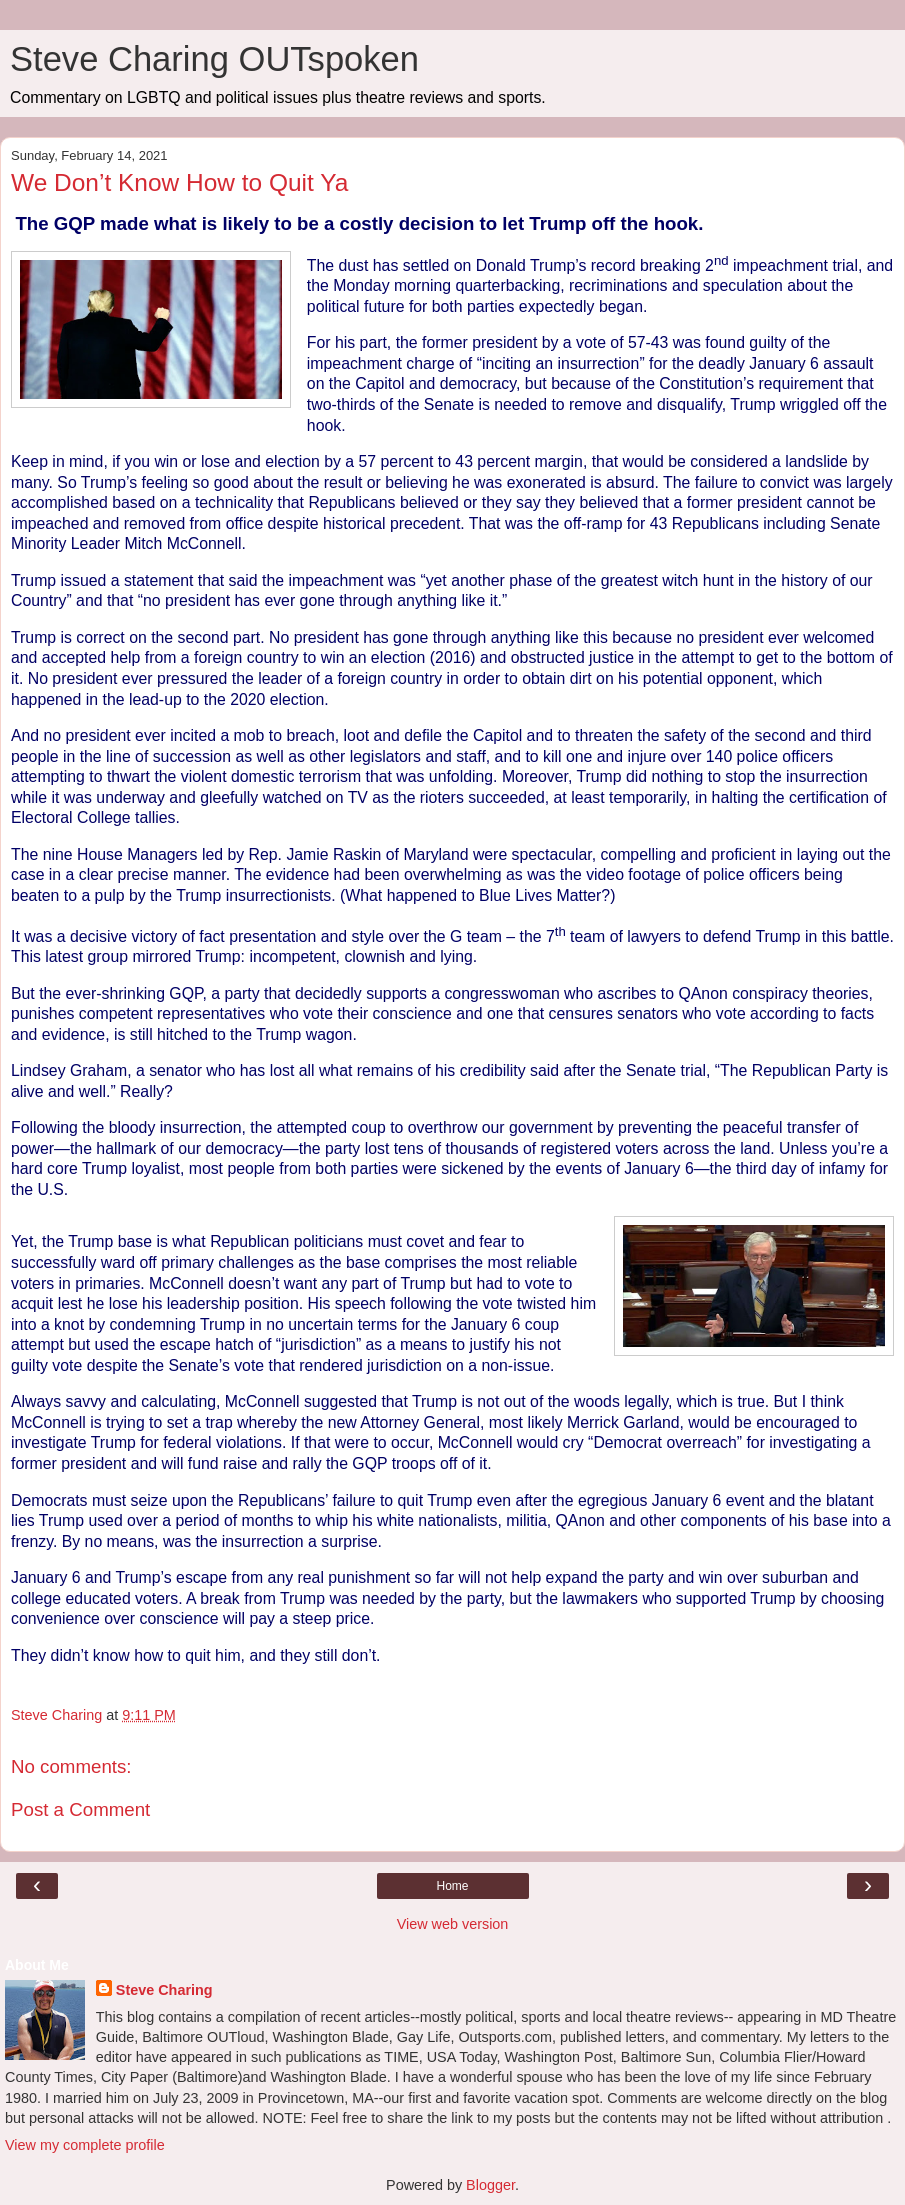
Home (452, 1886)
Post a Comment (80, 1809)
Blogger (490, 2185)
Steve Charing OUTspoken (214, 59)
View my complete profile (85, 2145)
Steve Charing (164, 1990)
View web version (453, 1924)
